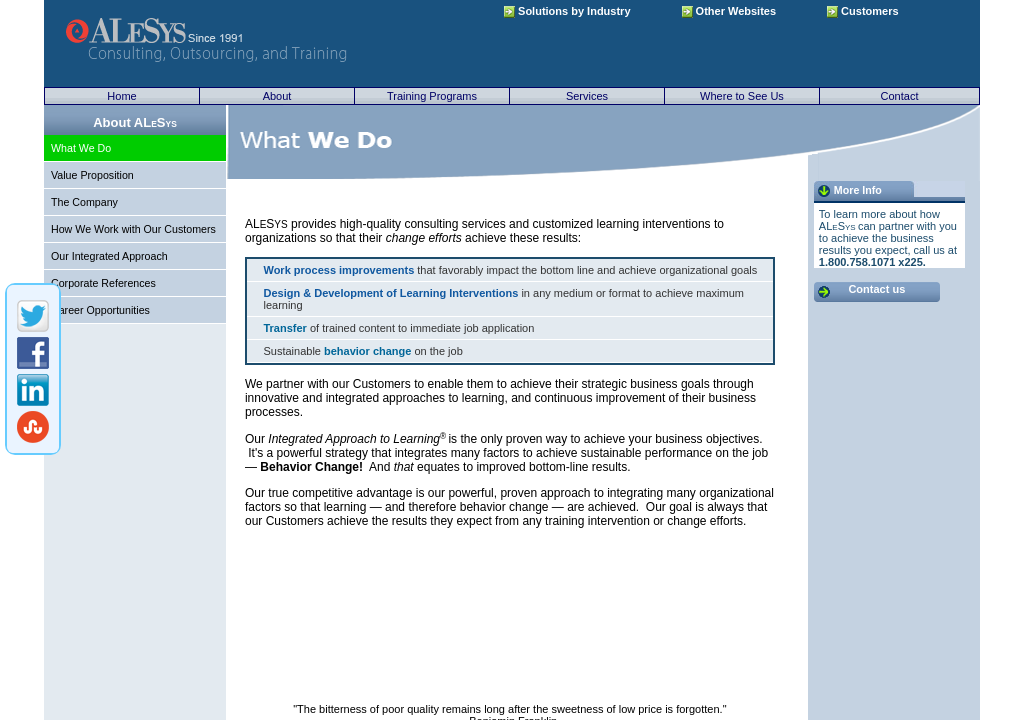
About (277, 96)
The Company (84, 202)
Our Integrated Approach (109, 256)
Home (121, 96)
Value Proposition (92, 175)
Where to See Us (742, 96)
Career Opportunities (100, 310)
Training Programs (432, 96)
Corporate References (103, 283)
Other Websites (729, 11)
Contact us (876, 289)
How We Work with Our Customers (133, 229)
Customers (863, 11)
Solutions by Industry (567, 11)
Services (587, 96)
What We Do (81, 148)
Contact (900, 96)
